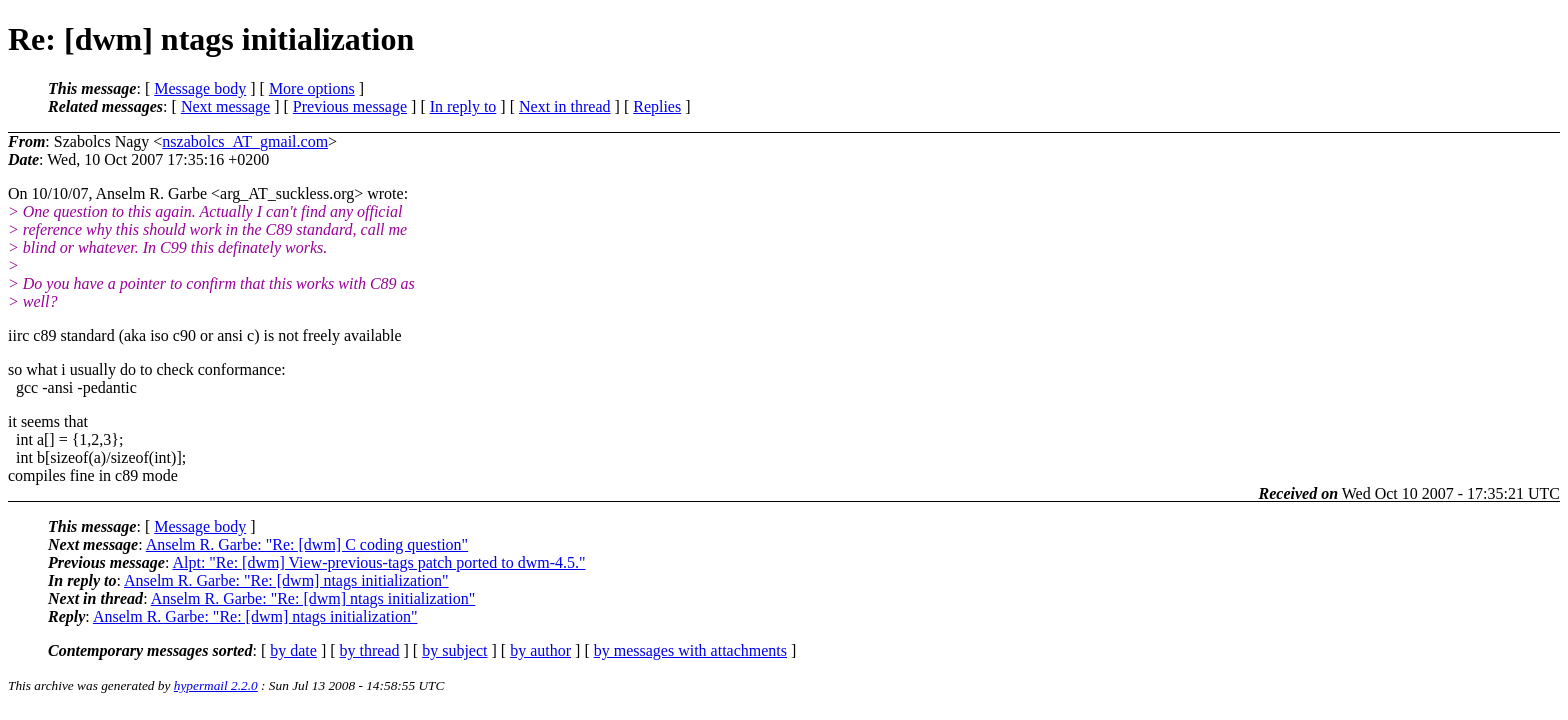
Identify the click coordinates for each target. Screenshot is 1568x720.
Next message (225, 106)
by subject (454, 650)
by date (293, 650)
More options (312, 88)
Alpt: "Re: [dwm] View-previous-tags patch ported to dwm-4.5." (378, 562)
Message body (200, 88)
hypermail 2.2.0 (216, 685)
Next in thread (565, 106)
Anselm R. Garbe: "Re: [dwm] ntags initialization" (286, 580)
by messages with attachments (690, 650)
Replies (657, 106)
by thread (370, 650)
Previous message (350, 106)
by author (540, 650)
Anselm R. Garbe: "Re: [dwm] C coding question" (307, 544)
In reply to (463, 106)
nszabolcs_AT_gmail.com (245, 141)
